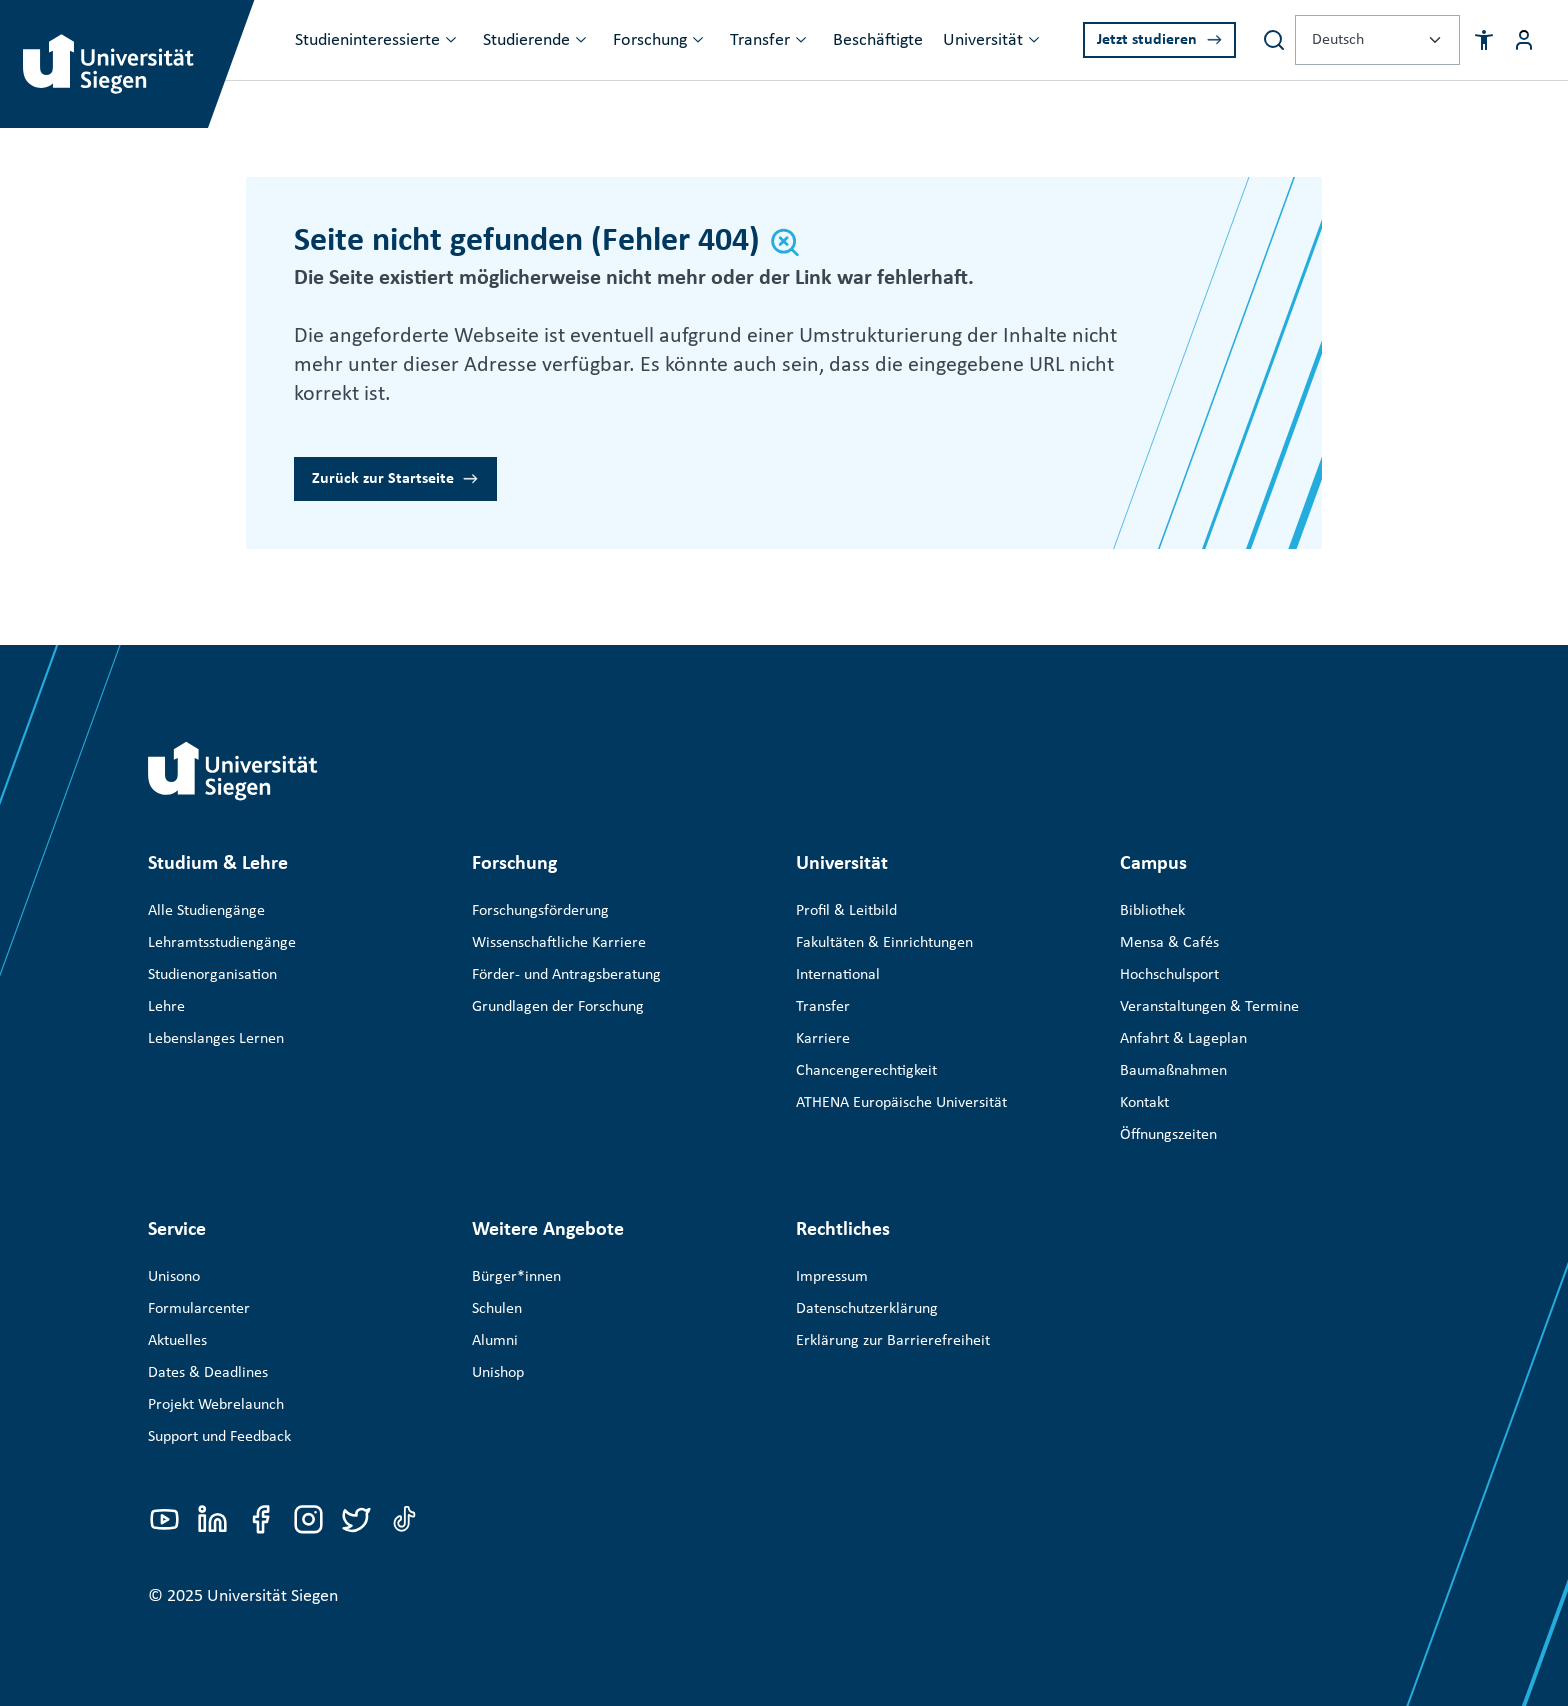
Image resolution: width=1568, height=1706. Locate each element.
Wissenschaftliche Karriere (559, 943)
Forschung (650, 40)
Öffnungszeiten (1168, 1135)
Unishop (498, 1373)
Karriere (823, 1039)
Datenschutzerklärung (867, 1309)
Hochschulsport (1169, 975)
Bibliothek (1152, 911)
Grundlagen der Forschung (558, 1007)
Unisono (174, 1277)
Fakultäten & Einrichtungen (884, 943)
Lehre (166, 1007)
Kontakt (1144, 1103)
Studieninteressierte (367, 40)
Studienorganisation (212, 975)
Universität (983, 40)
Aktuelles (177, 1341)
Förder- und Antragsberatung (566, 975)
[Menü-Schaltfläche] (1524, 40)
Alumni (495, 1341)
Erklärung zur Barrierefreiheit (893, 1341)
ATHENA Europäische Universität (901, 1103)
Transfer (760, 40)
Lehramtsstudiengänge (222, 943)
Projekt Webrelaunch (216, 1405)
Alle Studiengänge (206, 911)
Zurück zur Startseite (383, 479)
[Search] (1274, 40)
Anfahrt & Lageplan (1183, 1039)
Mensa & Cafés (1169, 943)
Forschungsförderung (540, 911)
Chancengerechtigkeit (866, 1071)
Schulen (497, 1309)
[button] (1484, 40)
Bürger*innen (516, 1277)
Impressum (832, 1277)
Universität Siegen (272, 1596)
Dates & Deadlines (208, 1373)
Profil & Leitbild (846, 911)
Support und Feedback (219, 1437)
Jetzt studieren (1147, 40)
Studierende (526, 40)
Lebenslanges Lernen (216, 1039)
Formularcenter (199, 1309)
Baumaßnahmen (1173, 1071)
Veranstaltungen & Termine (1209, 1007)
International (838, 975)
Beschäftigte (878, 40)
